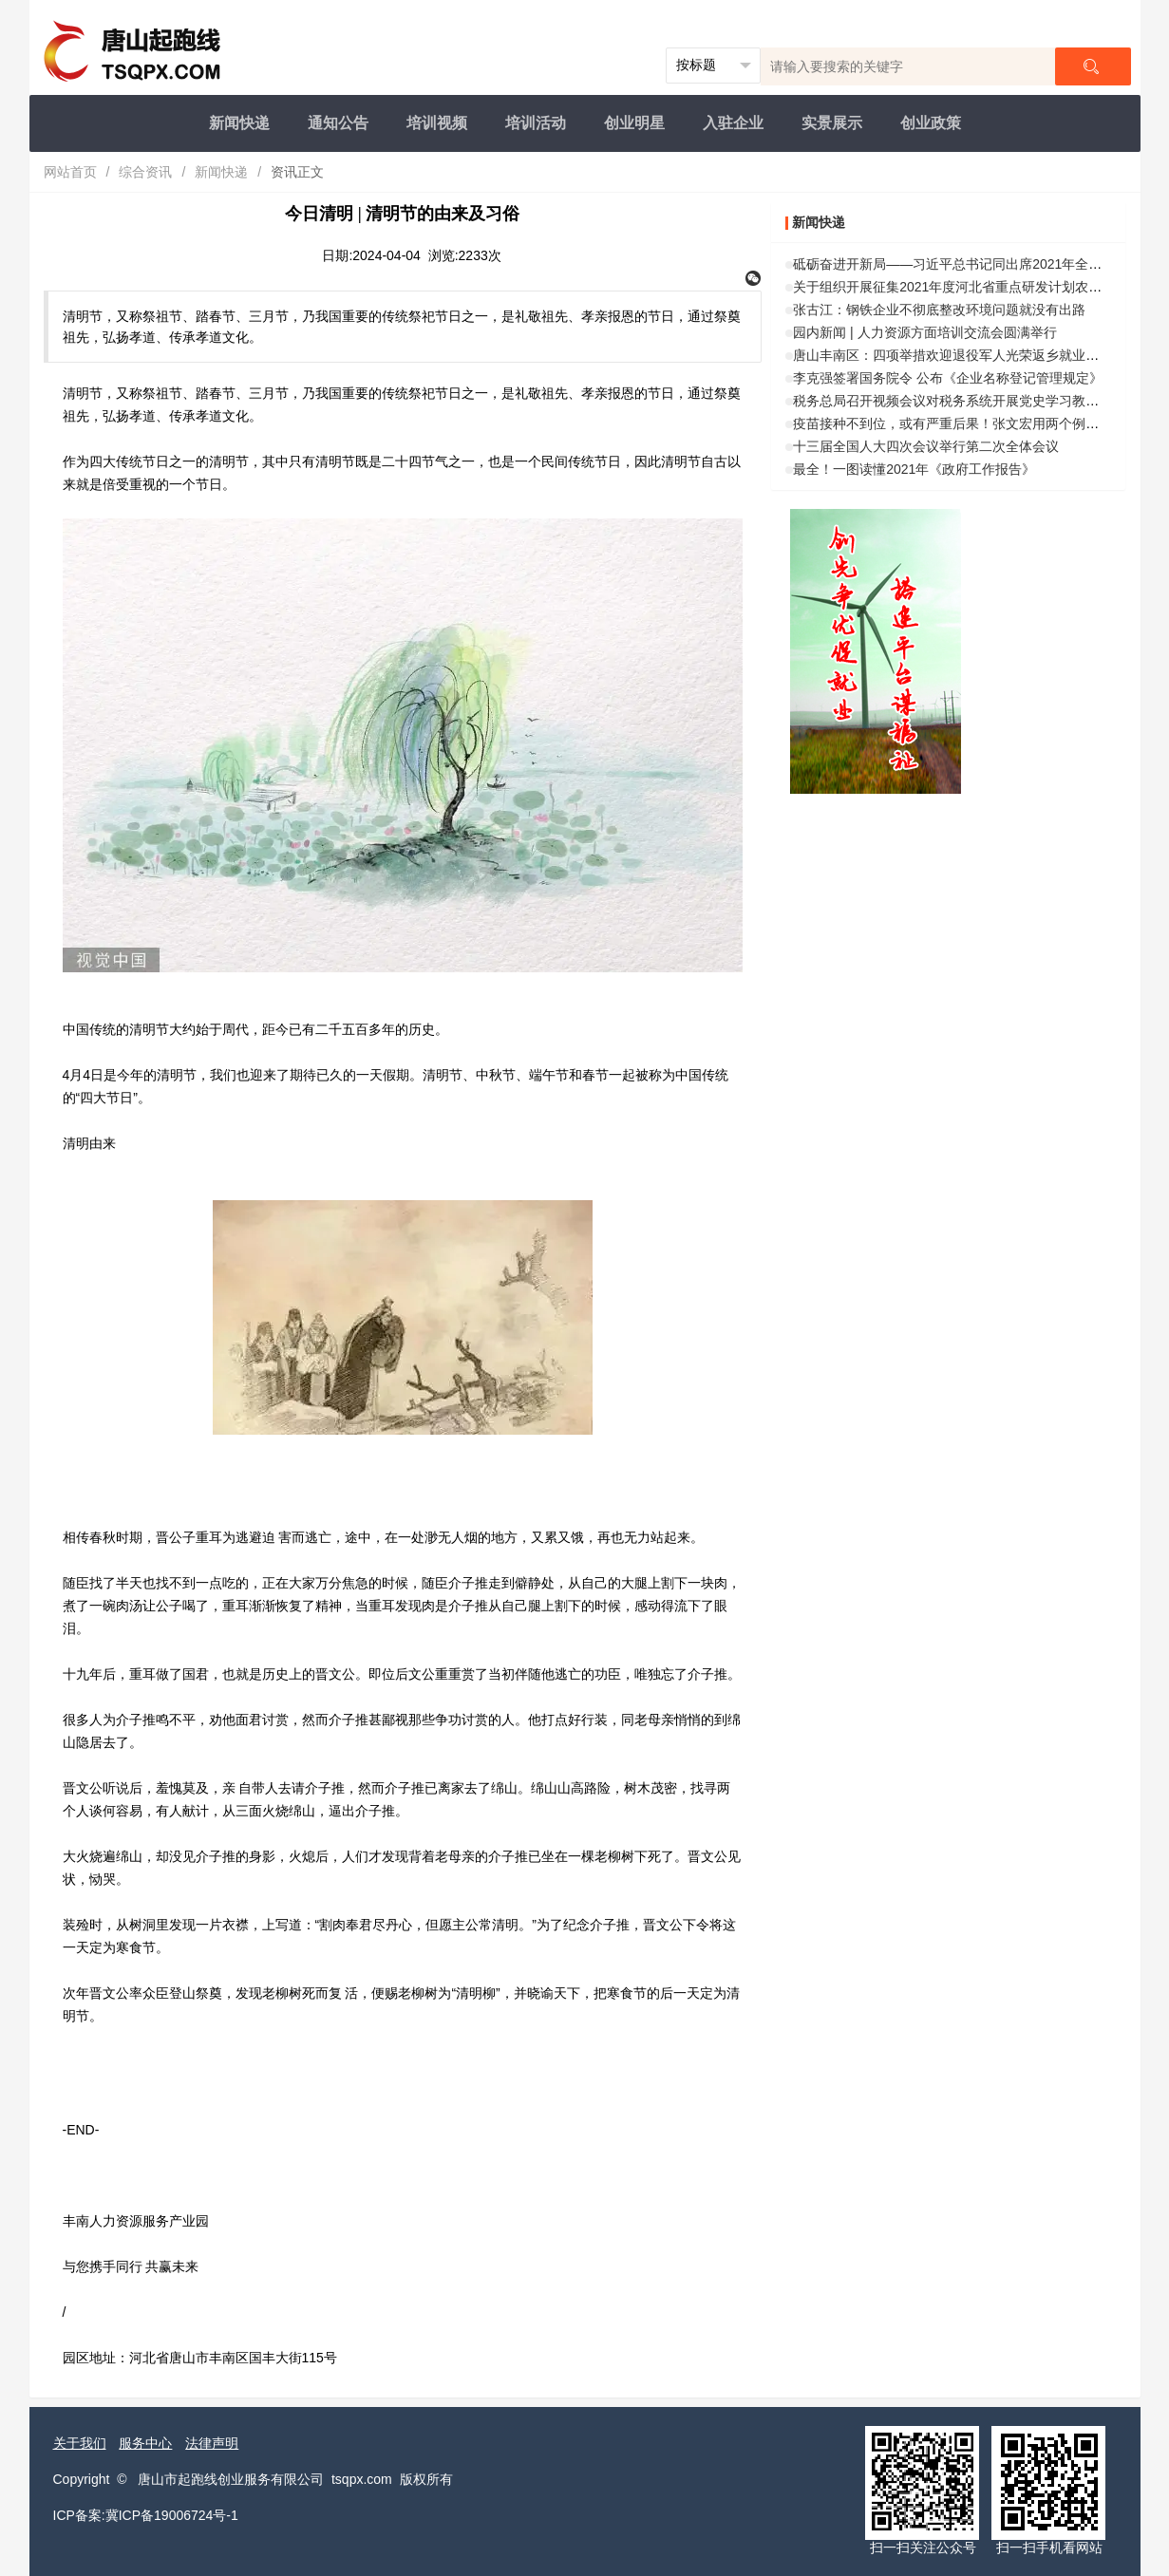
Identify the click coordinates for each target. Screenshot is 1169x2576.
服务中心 (145, 2443)
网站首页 (70, 171)
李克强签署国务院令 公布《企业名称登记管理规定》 (948, 377)
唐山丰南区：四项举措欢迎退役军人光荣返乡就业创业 (952, 355)
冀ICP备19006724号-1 (171, 2515)
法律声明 (211, 2443)
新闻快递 (239, 123)
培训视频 (436, 123)
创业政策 (930, 123)
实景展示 (831, 123)
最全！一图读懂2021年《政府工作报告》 (914, 469)
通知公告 (338, 123)
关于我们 (79, 2443)
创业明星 (634, 123)
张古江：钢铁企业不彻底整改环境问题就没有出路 (939, 309)
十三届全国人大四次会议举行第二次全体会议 (926, 446)
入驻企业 (733, 123)
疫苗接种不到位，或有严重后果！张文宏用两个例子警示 (959, 423)
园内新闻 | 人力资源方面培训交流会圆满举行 (924, 332)
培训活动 (535, 123)
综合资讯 (145, 171)
